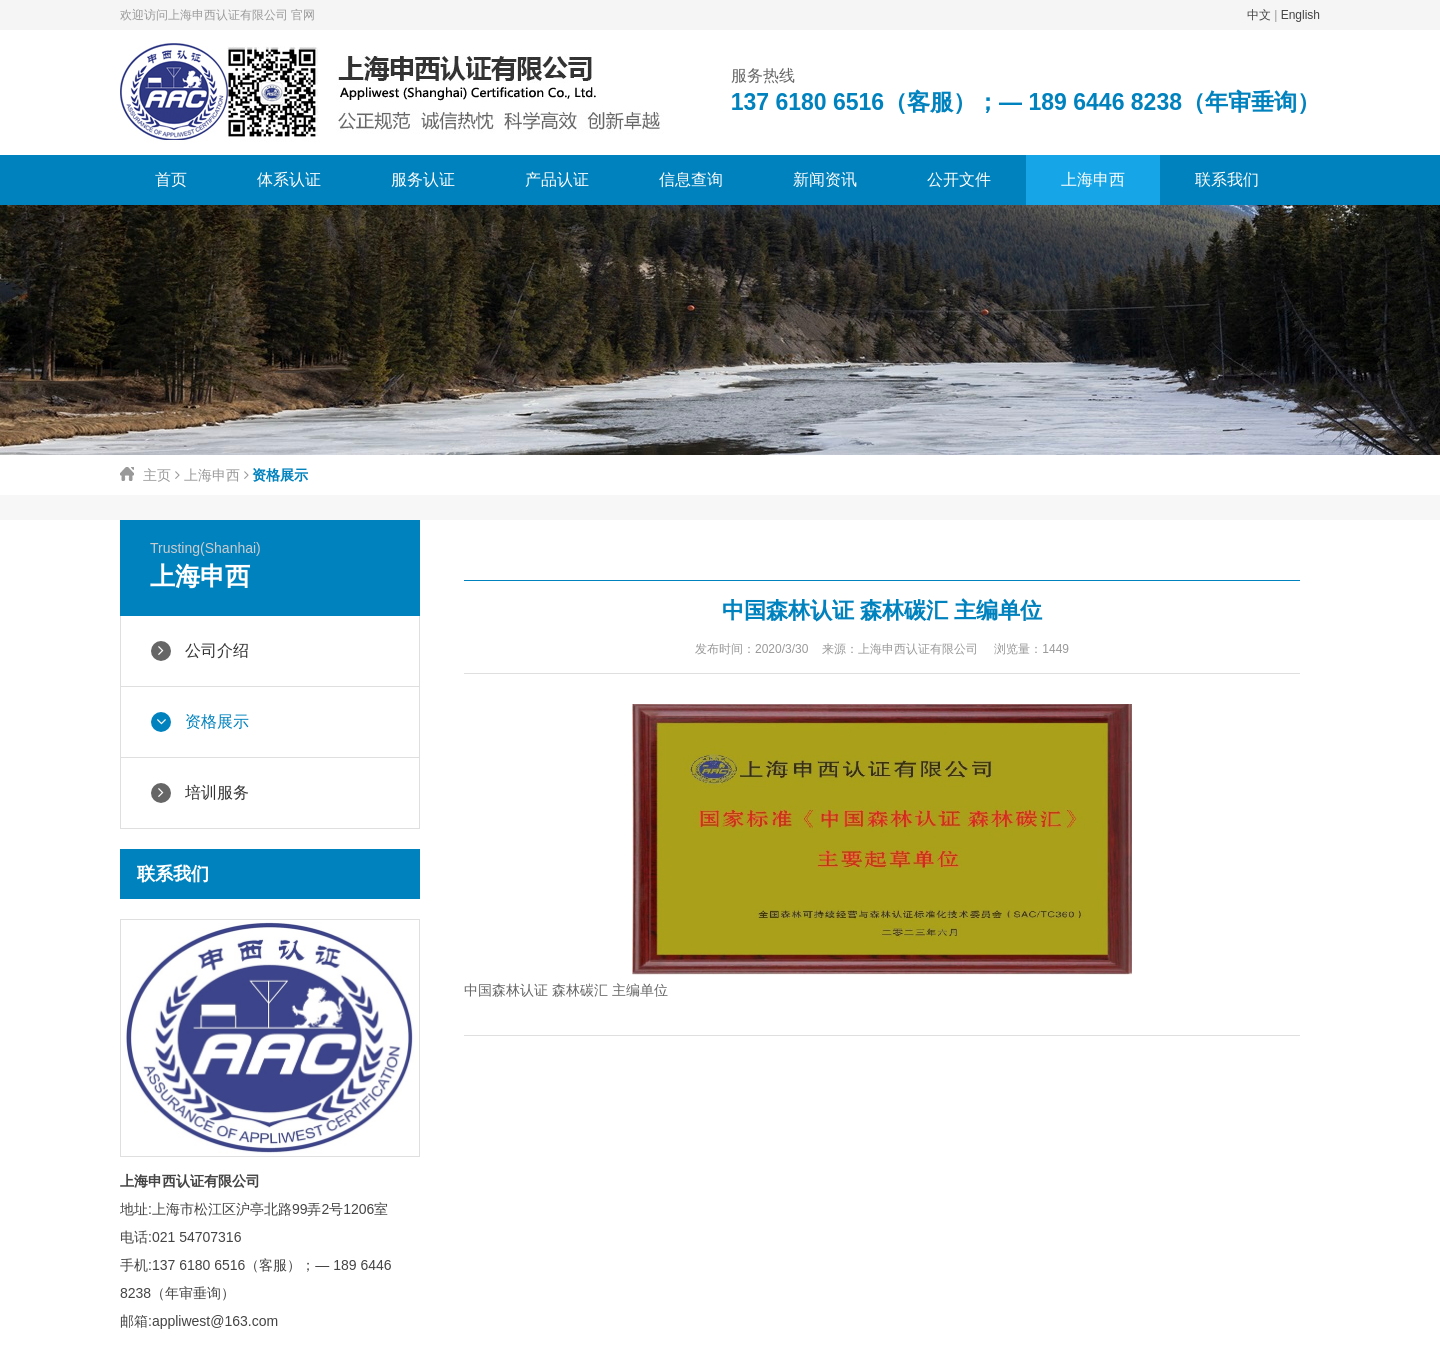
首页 (171, 179)
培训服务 (200, 793)
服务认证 (423, 179)
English (1300, 15)
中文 (1259, 15)
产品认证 (557, 179)
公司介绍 (200, 651)
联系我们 (1227, 179)
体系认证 (289, 179)
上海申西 (1093, 179)
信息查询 (691, 179)
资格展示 (200, 722)
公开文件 (959, 179)
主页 (157, 475)
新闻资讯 (825, 179)
